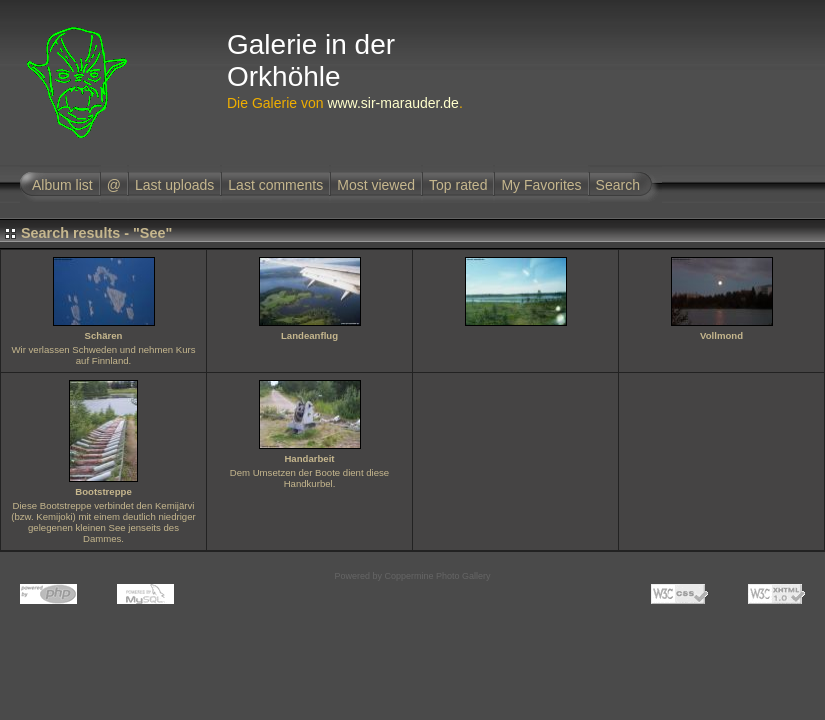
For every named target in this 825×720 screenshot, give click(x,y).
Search (618, 185)
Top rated (458, 185)
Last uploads (174, 185)
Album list (62, 185)
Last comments (275, 185)
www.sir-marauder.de (393, 103)
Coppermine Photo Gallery (437, 576)
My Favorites (541, 185)
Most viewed (376, 185)
